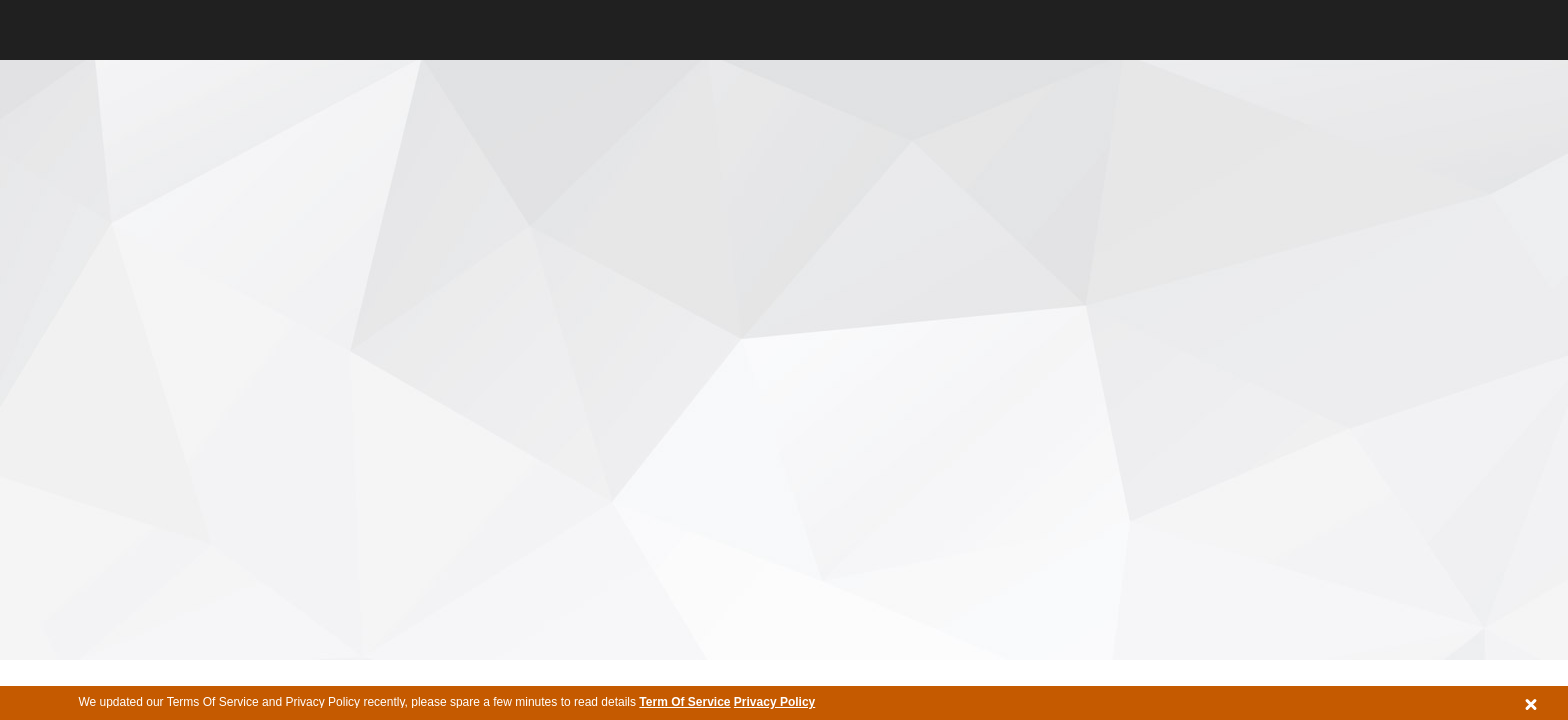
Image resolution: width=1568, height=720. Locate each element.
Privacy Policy (774, 702)
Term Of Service (684, 702)
